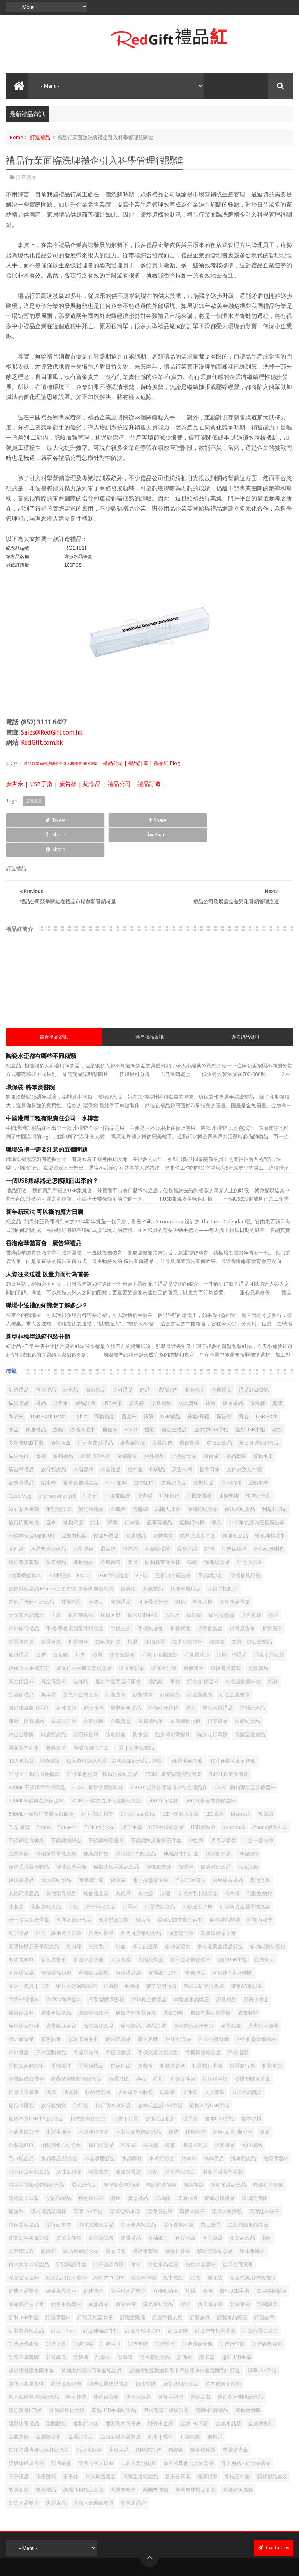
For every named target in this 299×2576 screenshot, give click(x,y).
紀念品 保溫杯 (203, 1652)
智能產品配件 (160, 2089)
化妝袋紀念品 (46, 1877)
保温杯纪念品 (216, 1838)
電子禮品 (19, 2447)
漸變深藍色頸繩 (121, 2156)
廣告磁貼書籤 (61, 1997)
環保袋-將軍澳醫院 (30, 1058)
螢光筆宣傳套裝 (80, 1665)
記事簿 (125, 2328)
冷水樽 (232, 1864)
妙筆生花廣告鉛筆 (190, 1930)
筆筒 (136, 2235)
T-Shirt (79, 1387)
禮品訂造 (149, 784)
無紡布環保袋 (161, 2156)
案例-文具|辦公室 (233, 2103)
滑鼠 (153, 2142)
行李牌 (132, 1493)
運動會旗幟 (247, 2381)
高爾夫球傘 (167, 1480)
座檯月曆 (110, 1586)
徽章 (273, 1586)
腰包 (207, 2262)
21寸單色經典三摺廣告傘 (257, 1493)
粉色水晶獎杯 (200, 2235)
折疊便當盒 (210, 1599)
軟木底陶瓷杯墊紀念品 (34, 2368)
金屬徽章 (127, 1427)
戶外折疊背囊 (214, 2010)
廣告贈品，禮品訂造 (143, 1997)
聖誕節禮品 (21, 1665)
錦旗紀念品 (53, 1705)
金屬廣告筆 (63, 1692)
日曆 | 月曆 (125, 2089)
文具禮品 (161, 1374)
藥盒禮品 (98, 2275)
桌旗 (265, 2103)
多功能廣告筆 (235, 1573)
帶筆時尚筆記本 (64, 1970)
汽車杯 (189, 2129)
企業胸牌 (19, 1824)
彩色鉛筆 (51, 2010)
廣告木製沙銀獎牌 (210, 1983)
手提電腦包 (85, 2023)
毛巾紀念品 (21, 2129)
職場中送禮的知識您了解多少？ (47, 1276)
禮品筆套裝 (145, 2222)
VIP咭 (141, 1546)
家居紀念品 (235, 1506)
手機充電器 (199, 1467)
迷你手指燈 (170, 2368)
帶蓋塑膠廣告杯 (106, 1970)
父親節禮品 (58, 2169)
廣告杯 (68, 784)
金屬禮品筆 (150, 1692)
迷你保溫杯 (138, 2368)
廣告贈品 (19, 1374)
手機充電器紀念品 (158, 2023)
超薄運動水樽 (66, 2354)
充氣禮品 (153, 1559)
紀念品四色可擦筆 (66, 2248)
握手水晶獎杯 (187, 1612)
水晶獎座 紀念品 (59, 2129)
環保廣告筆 (159, 2182)
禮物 (211, 1374)
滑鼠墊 (108, 1520)
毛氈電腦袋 (196, 1626)
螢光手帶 (126, 2275)
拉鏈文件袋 (182, 2050)
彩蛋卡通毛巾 (83, 2010)
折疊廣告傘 (242, 1599)
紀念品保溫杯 (24, 2248)
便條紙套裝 (158, 1838)
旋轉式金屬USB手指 (160, 2076)
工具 (56, 1586)
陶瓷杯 (16, 1387)
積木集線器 (252, 2222)
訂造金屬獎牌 (24, 2328)
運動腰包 (56, 2394)
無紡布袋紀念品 (228, 2156)
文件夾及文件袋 (244, 1440)
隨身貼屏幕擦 (212, 1705)
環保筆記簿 (163, 1639)
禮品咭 (155, 1652)
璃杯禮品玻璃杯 (48, 2182)
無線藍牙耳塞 (24, 2169)
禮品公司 (119, 784)
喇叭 (180, 1573)
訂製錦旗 (170, 1665)
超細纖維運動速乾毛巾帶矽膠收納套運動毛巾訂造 (184, 2341)
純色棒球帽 (143, 2248)
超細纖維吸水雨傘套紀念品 (91, 2341)
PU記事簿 (19, 1798)
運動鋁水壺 (85, 2394)
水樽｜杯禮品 (231, 1626)
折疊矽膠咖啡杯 (26, 2050)
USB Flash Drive (48, 1387)
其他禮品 (71, 1573)
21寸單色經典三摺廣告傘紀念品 (102, 1745)
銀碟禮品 (218, 1692)
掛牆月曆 (155, 1612)
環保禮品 (233, 1374)
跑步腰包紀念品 (181, 2354)
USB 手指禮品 (113, 1546)
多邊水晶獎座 (88, 1930)
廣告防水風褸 (263, 1997)
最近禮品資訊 (54, 1008)
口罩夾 (130, 1877)
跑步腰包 (93, 1679)
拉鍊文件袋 (108, 1612)
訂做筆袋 (240, 2275)
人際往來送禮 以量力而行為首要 (47, 1245)
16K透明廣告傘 (186, 1732)
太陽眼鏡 (121, 1930)
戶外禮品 (154, 1427)
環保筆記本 (131, 1639)
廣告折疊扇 (221, 1586)
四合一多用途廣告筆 (58, 1904)
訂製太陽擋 (132, 2288)
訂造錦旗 (56, 2328)
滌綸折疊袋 (128, 2142)
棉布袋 (128, 2116)
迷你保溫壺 (106, 2368)
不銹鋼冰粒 (210, 1546)
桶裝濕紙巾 (21, 2116)
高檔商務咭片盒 (91, 1718)
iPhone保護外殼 (270, 1798)
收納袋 (217, 1612)
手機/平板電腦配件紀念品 (75, 1599)
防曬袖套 (116, 1705)
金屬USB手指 (95, 1427)
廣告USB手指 (142, 1586)
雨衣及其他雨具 (138, 2434)
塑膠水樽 (202, 1573)
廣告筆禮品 (21, 1440)
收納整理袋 (98, 2063)
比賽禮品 (225, 2116)
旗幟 (58, 1400)
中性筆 (196, 1811)
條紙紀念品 (101, 2116)
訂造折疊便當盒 (260, 2301)
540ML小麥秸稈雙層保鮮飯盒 (41, 1785)
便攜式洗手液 (71, 1838)
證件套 (135, 1440)
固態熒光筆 (180, 1904)
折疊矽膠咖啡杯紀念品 (76, 2050)
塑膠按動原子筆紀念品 (34, 1917)
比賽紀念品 (184, 1427)
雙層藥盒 (61, 2434)
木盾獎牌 (83, 1440)
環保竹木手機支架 (29, 1639)
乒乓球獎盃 (223, 1811)
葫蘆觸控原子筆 (26, 2275)
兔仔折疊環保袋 (150, 1851)
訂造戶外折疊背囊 (215, 2301)
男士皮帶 (211, 2195)
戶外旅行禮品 (24, 1599)
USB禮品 (170, 1387)
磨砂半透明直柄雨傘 (118, 1652)
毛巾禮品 (252, 2116)
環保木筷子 (192, 2182)
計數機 (80, 2328)
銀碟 (149, 1387)
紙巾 (95, 1493)
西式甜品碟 (210, 2275)
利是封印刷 (274, 1480)
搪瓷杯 (70, 2063)
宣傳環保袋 (21, 1944)
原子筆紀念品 (100, 1877)
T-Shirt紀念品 (99, 1798)
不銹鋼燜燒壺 (66, 1811)
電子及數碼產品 (80, 1453)
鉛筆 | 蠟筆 (160, 2407)
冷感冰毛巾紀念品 (197, 1864)
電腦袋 (140, 1480)
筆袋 (175, 1652)
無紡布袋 (193, 2156)
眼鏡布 (48, 2222)
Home (16, 137)
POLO (131, 1400)
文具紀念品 (173, 1453)
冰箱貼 (96, 1573)
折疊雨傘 (78, 1612)
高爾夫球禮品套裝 (195, 2460)
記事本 (103, 2328)
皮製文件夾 (68, 2209)
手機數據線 (150, 1599)
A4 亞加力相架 (97, 1785)
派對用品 (203, 1453)
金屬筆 (118, 1480)
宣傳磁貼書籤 (93, 1944)
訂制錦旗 (267, 2275)
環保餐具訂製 (178, 2195)
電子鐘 (70, 2447)
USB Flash (267, 1387)
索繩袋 (215, 2248)
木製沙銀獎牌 (93, 2103)
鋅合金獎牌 (21, 1705)
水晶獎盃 (83, 1520)
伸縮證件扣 (96, 1824)
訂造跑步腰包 (267, 2315)
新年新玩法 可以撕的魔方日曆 (44, 1182)
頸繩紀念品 (217, 1533)
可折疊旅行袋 (153, 1573)
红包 (209, 1520)
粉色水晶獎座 (163, 2235)
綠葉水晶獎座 (61, 2262)
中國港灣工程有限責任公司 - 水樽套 (52, 1089)
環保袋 (211, 1427)
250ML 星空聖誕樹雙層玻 (173, 1745)
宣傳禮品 (46, 1361)
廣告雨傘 (60, 1414)
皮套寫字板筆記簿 (29, 2209)
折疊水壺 (272, 2036)
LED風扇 (215, 1785)
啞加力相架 (260, 1891)
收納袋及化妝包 (135, 2063)
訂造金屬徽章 (235, 1665)
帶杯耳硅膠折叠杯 (203, 1957)
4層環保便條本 (25, 1546)
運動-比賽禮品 (212, 2381)
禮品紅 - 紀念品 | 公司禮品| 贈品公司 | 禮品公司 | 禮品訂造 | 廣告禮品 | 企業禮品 (158, 2550)
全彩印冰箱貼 (190, 1851)
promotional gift (57, 1467)
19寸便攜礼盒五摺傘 (233, 1732)
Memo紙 (240, 1785)
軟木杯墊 (76, 2368)
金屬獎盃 (121, 1692)
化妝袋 (16, 1877)
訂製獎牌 (116, 1665)
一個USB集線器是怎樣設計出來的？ (52, 1151)
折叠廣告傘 (172, 2036)
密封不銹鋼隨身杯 (76, 1957)
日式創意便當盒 (88, 2089)
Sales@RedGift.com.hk (51, 732)
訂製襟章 (143, 1665)
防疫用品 (119, 2421)
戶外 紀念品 (178, 2010)
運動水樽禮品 (217, 1679)
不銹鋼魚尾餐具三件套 (156, 1811)
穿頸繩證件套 (71, 2235)
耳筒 (190, 2262)
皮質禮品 (131, 2209)
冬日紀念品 (219, 1414)
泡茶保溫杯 (275, 2129)
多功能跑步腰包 (267, 1917)
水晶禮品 (110, 1440)
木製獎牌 (229, 1467)
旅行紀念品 (53, 1440)
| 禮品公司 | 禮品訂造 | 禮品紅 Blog (139, 763)
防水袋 (140, 1705)
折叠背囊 (180, 1599)
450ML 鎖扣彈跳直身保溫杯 (245, 1758)
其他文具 (260, 1851)
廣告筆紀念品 (98, 1997)
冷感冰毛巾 (82, 1400)
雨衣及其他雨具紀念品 (188, 2434)
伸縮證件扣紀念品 (136, 1824)
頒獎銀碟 (207, 2447)
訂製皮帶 (264, 2288)
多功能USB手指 (26, 1414)
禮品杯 (129, 1387)
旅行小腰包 (21, 2076)
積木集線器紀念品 (29, 2235)
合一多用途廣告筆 (29, 1891)
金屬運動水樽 (185, 1692)
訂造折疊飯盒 (24, 2315)
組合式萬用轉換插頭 (252, 2248)
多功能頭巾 (21, 1930)
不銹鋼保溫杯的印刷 (31, 1506)
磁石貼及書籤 (24, 1480)
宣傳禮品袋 (128, 1944)
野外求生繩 (160, 2394)
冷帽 (165, 1864)
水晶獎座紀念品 (48, 1520)
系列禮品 (63, 1427)
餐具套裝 (19, 2460)
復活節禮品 (118, 2010)
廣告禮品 (95, 1361)
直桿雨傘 (185, 2209)
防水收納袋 (89, 2421)
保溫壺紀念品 (56, 1851)
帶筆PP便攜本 (24, 1970)
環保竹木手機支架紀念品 (84, 1639)
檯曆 (97, 1626)
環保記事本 (58, 2195)
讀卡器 (207, 2328)
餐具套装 (56, 1718)
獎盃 (14, 1400)
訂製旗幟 (200, 2288)
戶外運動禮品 (51, 2023)
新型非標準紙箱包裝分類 (38, 1307)
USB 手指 (131, 1798)
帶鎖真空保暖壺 (149, 1970)
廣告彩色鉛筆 (93, 1983)
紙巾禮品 (173, 2248)
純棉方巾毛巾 (108, 2248)
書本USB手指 (219, 2089)
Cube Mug (20, 1467)
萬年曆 (48, 1665)
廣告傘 (14, 784)
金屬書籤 (110, 1533)
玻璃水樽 (187, 2169)
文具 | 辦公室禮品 (252, 1612)
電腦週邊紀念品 (140, 2447)
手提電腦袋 (118, 2023)
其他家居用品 (185, 1559)
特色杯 (130, 1520)
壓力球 (73, 1917)
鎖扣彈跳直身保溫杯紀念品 (39, 2421)
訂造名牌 (178, 2301)
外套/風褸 (198, 1387)
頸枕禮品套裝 (272, 2447)
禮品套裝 (236, 1427)
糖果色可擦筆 (238, 2235)
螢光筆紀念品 (158, 2275)
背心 (244, 1387)
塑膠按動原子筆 (218, 1904)
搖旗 (51, 2063)
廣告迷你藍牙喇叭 (193, 1997)
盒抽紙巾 (158, 2209)
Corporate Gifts (137, 1785)
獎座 (116, 2169)
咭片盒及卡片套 (198, 1506)
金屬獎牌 (19, 2407)
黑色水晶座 (133, 2474)
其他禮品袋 (96, 1864)
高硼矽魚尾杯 (238, 2460)
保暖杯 (185, 1838)
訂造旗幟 (83, 2315)
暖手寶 (190, 2089)
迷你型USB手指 (211, 1400)
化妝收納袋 (259, 1864)
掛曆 (133, 1612)
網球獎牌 (93, 2262)
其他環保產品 (24, 1864)
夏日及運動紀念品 (259, 1414)
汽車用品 (214, 2129)
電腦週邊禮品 (250, 1705)
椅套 (170, 2116)
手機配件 (61, 2036)
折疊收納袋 (21, 1612)
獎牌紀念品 (258, 1467)
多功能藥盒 (177, 1917)
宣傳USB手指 (232, 1930)
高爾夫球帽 (155, 2460)
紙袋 (195, 2248)
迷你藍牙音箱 (163, 1679)
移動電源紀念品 (215, 2222)
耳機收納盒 (165, 2262)
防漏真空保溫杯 (162, 1533)
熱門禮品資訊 (149, 1008)
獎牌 (277, 1374)
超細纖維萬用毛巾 (29, 1679)
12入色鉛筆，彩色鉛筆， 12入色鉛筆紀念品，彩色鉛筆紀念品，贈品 (85, 1732)
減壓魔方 (98, 2142)
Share (91, 820)
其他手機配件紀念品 (31, 1573)
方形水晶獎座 (247, 2063)
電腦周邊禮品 (100, 2447)
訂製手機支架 (167, 2288)
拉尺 (158, 2050)
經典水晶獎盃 (24, 2262)
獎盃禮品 (138, 2169)
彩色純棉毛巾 (270, 1506)
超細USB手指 (236, 2328)
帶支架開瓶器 (161, 1957)
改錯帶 (167, 2063)
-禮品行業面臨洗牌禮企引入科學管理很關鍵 (59, 763)
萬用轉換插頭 (271, 2262)
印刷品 (157, 1440)
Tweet (33, 820)
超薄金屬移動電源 (108, 2354)
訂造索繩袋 (200, 1665)
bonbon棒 (233, 1798)
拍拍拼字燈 (215, 2050)
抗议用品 (121, 2036)
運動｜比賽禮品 (26, 1692)
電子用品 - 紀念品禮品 (246, 2434)
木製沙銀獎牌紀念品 (138, 2103)
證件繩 (184, 2328)
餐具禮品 (46, 2460)
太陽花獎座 (150, 1930)
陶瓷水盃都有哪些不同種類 (41, 1026)
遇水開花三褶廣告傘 (166, 2381)
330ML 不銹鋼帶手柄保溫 (37, 1758)
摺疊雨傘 (209, 1440)
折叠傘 (145, 2036)
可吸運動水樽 (197, 1877)
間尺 (133, 1533)
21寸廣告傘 (249, 1533)
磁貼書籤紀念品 (80, 2222)
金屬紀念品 (80, 2407)
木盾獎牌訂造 (24, 2103)
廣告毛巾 (19, 1427)
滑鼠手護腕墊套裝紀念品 (36, 2156)
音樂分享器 (177, 2447)
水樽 (41, 1427)
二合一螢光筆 (258, 1811)
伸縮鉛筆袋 (218, 1824)
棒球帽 (150, 2116)
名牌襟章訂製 (113, 1891)
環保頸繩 (231, 1453)
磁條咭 (80, 1652)
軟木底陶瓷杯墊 (223, 2354)
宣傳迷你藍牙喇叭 (233, 1944)
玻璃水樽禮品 (219, 2169)
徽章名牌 (148, 2010)
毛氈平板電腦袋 (159, 1626)
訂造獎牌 (138, 2315)
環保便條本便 (125, 2182)
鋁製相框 (190, 2407)
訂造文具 (56, 2315)
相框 (267, 2209)
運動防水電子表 (123, 2394)
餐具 (216, 1493)
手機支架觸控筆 (26, 2036)
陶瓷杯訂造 (148, 2421)
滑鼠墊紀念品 (180, 2142)
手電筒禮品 (91, 2036)
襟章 (185, 2275)
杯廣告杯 (195, 2103)
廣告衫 (224, 1387)
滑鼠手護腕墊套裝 (222, 2142)
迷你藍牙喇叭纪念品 (240, 2368)
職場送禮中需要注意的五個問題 (47, 1120)
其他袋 (145, 1864)
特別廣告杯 (91, 2169)
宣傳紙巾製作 (163, 1944)
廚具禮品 (226, 1970)
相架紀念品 (242, 2209)
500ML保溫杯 (163, 1771)
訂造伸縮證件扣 (100, 2301)
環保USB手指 (88, 2182)
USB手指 (41, 784)
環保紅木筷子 (264, 2182)
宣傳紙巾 (144, 1453)
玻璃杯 (162, 2169)
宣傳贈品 (195, 1944)
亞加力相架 (73, 1506)
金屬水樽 (93, 1692)
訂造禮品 (40, 137)
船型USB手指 (234, 2262)
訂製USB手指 (23, 2288)
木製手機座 (58, 2103)
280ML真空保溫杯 (228, 1745)
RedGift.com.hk (42, 742)
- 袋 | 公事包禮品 (135, 1718)
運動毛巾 (263, 1427)
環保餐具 (189, 1414)
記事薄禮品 (159, 1493)
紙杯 (273, 1652)
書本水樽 (251, 2089)
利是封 (90, 1467)
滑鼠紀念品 (84, 2156)
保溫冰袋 (248, 1838)
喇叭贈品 (19, 1904)
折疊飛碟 (119, 2050)
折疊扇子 (272, 1599)
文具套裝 (214, 2063)
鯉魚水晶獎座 (24, 2474)
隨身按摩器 (203, 2421)
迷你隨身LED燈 (25, 2381)
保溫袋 (118, 1851)
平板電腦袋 (117, 1467)
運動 (190, 1679)
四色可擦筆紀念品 (141, 1904)
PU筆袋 (265, 1785)
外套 (121, 1917)
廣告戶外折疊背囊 (136, 1983)
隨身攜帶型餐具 (172, 1705)
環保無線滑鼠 (227, 2182)
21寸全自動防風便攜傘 (34, 1745)
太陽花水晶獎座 (26, 1586)
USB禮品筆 (203, 1798)
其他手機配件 (223, 1559)
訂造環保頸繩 (197, 2315)
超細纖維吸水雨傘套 (31, 2341)
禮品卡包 (116, 2222)
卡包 (73, 1877)
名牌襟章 (163, 1506)
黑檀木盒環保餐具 (93, 2474)
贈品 (145, 1361)
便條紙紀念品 (202, 1480)
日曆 (41, 1626)
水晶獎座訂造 (99, 2129)
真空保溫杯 (21, 1652)
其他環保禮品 (61, 1864)
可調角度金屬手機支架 (245, 1877)
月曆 (80, 1626)
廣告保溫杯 (21, 1983)
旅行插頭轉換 (24, 1493)
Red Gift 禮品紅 (169, 2561)
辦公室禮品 (174, 1400)
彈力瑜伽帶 (21, 2010)
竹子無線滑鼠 (108, 2235)
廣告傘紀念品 (56, 1983)
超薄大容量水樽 (26, 2354)
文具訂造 (162, 1414)
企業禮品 (221, 1361)
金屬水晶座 (228, 2394)
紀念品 (92, 784)
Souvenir (67, 1798)
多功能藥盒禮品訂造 (220, 1917)
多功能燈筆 (145, 1917)
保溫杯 (257, 1374)
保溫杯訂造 (91, 1851)
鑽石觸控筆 (85, 1705)
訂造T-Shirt (63, 2301)
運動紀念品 (252, 1679)
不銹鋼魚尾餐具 (106, 1811)
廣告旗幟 (173, 1983)
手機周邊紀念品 (203, 2023)
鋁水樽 (48, 1453)
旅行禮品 (19, 1626)
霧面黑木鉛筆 (24, 1718)
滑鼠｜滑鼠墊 (269, 1626)
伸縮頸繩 (248, 1824)
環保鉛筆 (193, 1639)
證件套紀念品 (155, 2328)
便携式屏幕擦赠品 (29, 1838)
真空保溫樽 (53, 1652)
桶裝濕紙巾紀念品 (61, 2116)
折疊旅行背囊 (207, 2036)
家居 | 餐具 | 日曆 (29, 1957)
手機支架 (121, 1599)
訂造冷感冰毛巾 (143, 2301)
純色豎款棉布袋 (243, 1652)
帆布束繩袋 (80, 1586)
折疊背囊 (51, 1612)
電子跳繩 (46, 2447)
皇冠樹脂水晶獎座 (248, 2195)
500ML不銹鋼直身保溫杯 (36, 1771)
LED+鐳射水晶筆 (180, 1785)
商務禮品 (104, 1387)
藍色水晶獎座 (66, 2275)
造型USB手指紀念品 (113, 2381)
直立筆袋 (212, 2209)
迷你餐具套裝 (24, 1533)
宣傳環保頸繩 (56, 1944)
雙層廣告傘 (235, 2421)
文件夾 (189, 2063)
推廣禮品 (194, 1361)
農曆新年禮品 (126, 1679)
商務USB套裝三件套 (180, 1891)
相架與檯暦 (157, 1520)
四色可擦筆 (101, 1904)
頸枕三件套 (237, 2447)
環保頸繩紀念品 (96, 2195)
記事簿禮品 (21, 1453)
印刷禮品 (121, 1573)
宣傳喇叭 (264, 1930)
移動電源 (73, 1493)
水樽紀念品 (161, 2129)
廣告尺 (171, 1586)
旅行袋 (80, 2076)
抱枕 (141, 2050)
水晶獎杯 (132, 2129)
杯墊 (173, 2103)
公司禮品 (123, 1361)
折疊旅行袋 (242, 2036)
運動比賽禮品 (24, 2394)
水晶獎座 (188, 1374)
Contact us (273, 2518)
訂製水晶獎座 (232, 2288)
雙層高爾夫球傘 (96, 2434)
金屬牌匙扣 (260, 2394)
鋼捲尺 (215, 2407)
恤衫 (149, 1400)
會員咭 (60, 1626)
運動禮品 (83, 1533)
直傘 (51, 1493)
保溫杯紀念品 (240, 1480)
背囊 (112, 1493)
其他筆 (123, 1864)
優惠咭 (128, 1559)
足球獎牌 (66, 1679)
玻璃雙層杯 (254, 2169)
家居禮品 (36, 1400)
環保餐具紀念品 (138, 2195)
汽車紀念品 (243, 2129)
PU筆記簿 (59, 1546)
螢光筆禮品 (91, 1480)
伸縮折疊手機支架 (56, 1824)
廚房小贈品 (256, 1970)
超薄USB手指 (262, 2341)
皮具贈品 (258, 1639)
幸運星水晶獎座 (191, 1970)
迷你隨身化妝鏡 (66, 2381)
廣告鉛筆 (231, 1997)
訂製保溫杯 (57, 2288)
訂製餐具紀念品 (26, 2301)
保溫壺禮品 (21, 1851)
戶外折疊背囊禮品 (256, 2010)
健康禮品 (136, 1506)
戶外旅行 (169, 1467)
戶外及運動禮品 (95, 1414)
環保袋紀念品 (24, 2195)
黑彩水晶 (56, 2474)
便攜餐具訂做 (245, 1546)
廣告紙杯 (251, 1586)
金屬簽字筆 (48, 2407)
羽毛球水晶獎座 (128, 2262)
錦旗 (277, 1400)
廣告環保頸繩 (24, 1997)
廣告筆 (60, 1374)
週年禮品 (56, 1533)
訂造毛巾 (110, 2315)
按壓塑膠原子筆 (252, 2050)
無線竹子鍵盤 (268, 2156)
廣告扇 (194, 1586)
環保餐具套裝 (226, 1639)
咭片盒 (143, 1891)
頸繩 (192, 1533)
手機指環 (238, 2023)
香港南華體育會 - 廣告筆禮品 (43, 1213)
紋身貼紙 (187, 1520)
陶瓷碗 (175, 2421)
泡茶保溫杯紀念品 (29, 2142)
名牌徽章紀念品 (73, 1891)
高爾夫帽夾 (123, 2460)
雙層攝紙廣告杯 (26, 2434)
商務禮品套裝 (225, 1891)
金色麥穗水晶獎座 (120, 2407)
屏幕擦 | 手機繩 (121, 1957)
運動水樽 (258, 1453)
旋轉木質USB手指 (209, 2076)
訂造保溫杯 (234, 1520)
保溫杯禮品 (106, 1506)
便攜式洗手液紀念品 (116, 1838)
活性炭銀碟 (68, 2142)
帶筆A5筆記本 (246, 1957)
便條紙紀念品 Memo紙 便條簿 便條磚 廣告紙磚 (61, 1559)
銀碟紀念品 (247, 1692)
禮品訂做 (85, 1374)
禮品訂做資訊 (254, 1361)
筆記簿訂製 (58, 1480)
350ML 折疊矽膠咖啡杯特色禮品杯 (168, 1758)
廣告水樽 (182, 1440)
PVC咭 (84, 1546)
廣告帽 (144, 1467)
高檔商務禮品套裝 (83, 2460)
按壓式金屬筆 (24, 2063)
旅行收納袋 (53, 2076)
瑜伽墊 (16, 2182)
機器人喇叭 (195, 2116)
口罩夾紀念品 (160, 1877)
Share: (44, 1798)
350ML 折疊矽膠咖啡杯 (97, 1758)
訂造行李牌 (232, 2315)
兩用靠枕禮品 (228, 1851)
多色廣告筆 (53, 1930)
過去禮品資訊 (245, 1008)
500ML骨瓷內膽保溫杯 (210, 1771)
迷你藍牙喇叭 (269, 1520)
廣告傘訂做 (132, 1414)
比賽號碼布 (122, 1626)
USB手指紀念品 (166, 1798)
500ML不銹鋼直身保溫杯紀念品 (106, 1771)
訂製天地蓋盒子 (95, 2288)
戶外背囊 (19, 2023)
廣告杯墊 (248, 1983)
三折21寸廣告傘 (173, 1546)
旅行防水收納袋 (113, 2076)
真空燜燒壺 (21, 2222)
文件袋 (16, 1520)
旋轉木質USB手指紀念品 (36, 2089)
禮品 (41, 1374)
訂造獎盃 (165, 2315)
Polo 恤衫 (116, 1453)
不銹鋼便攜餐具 (26, 1811)
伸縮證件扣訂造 (181, 1824)
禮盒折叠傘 (177, 2222)
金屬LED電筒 (194, 2394)
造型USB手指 (250, 1400)
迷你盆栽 (200, 2368)
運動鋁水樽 (191, 1493)
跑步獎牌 (146, 2354)
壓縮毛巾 (98, 1917)
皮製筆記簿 (101, 2209)
